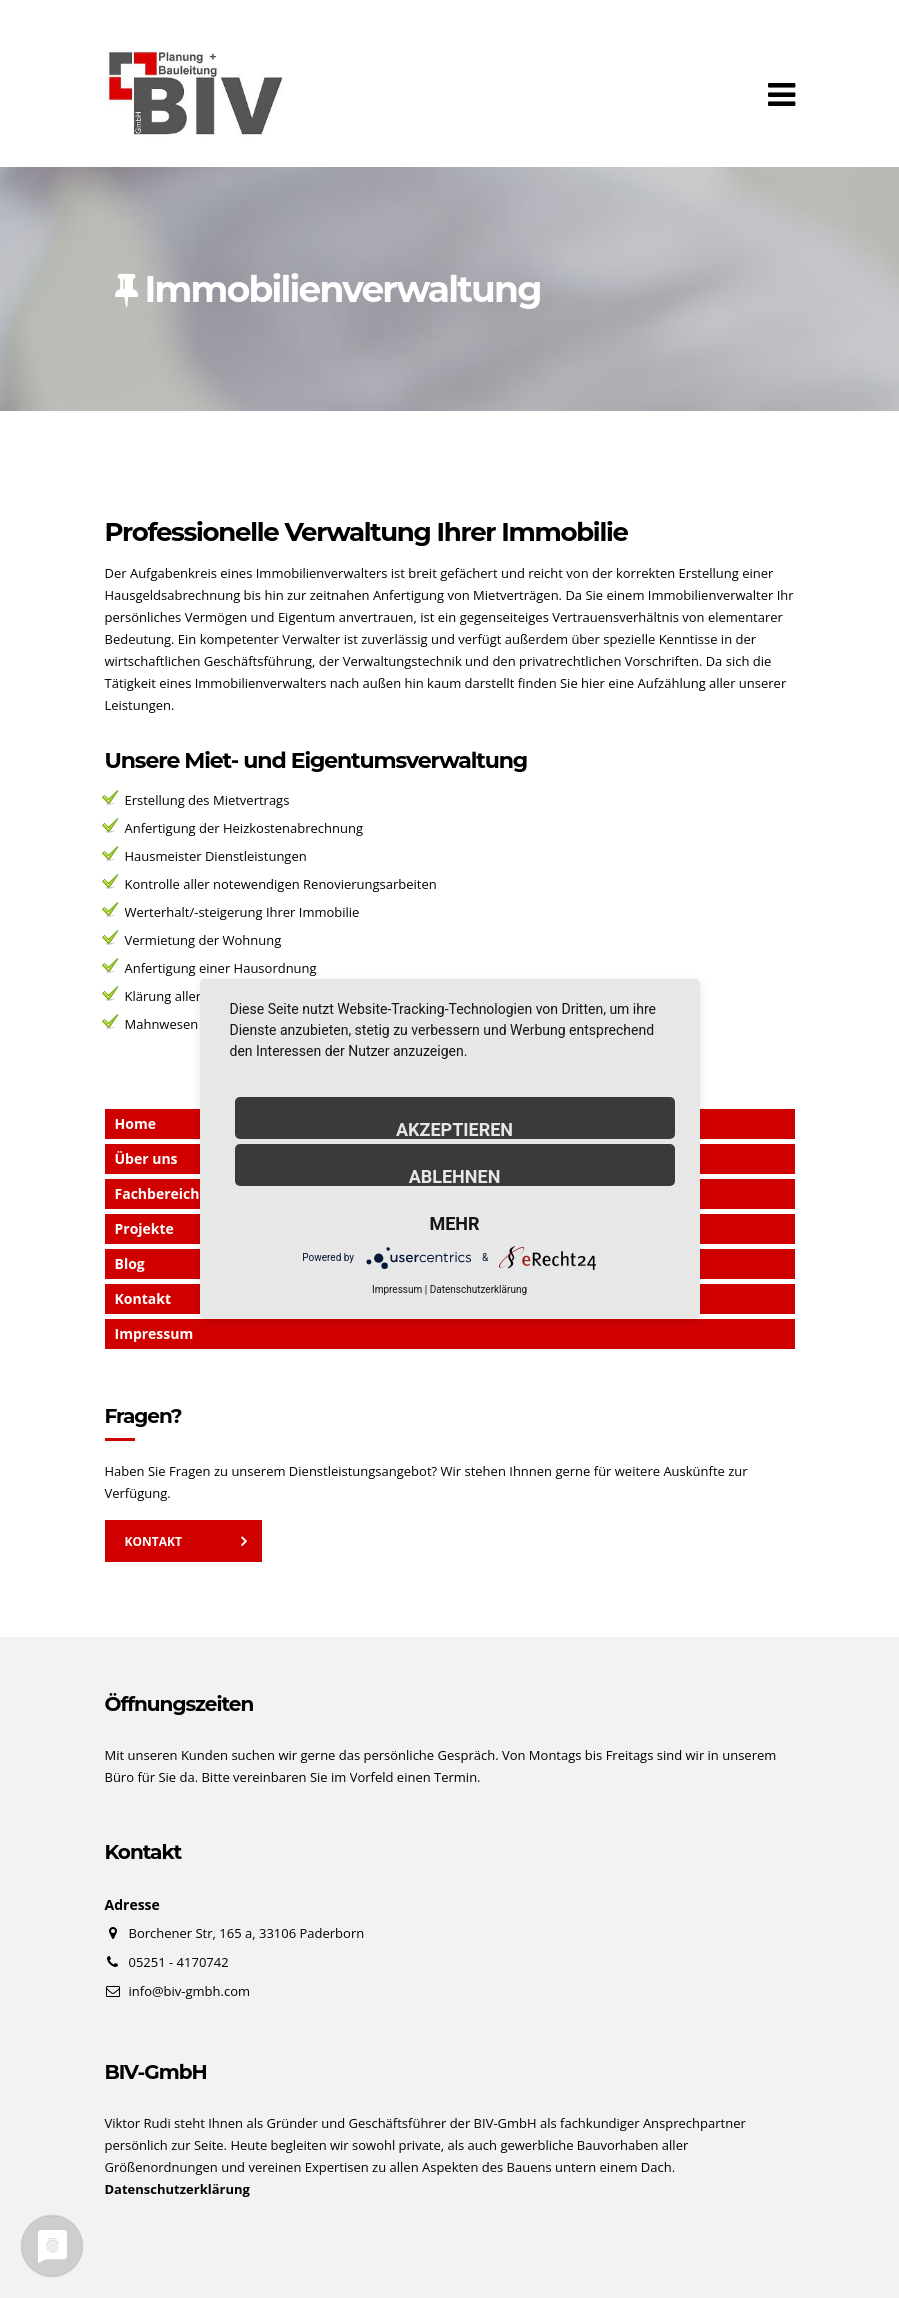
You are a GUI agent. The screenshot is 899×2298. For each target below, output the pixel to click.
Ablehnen (455, 1176)
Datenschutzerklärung (478, 1289)
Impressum (154, 1333)
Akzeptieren (454, 1129)
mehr (454, 1223)
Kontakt (153, 1541)
